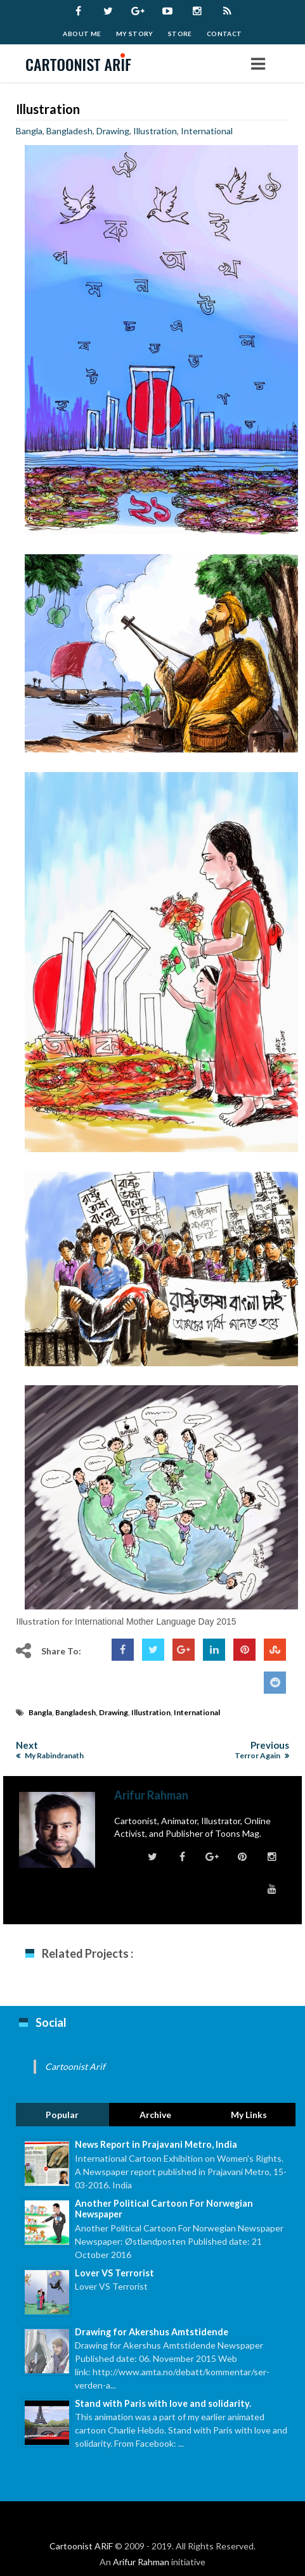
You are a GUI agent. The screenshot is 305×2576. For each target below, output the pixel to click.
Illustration (48, 109)
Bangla (29, 130)
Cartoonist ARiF (81, 2546)
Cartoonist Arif (75, 2066)
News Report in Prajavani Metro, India (156, 2144)
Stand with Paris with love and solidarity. (163, 2403)
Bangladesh (69, 130)
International (207, 130)
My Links (249, 2114)
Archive (155, 2114)
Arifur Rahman (141, 2561)
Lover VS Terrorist (114, 2273)
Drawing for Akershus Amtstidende (151, 2331)
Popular (62, 2114)
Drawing (112, 130)
